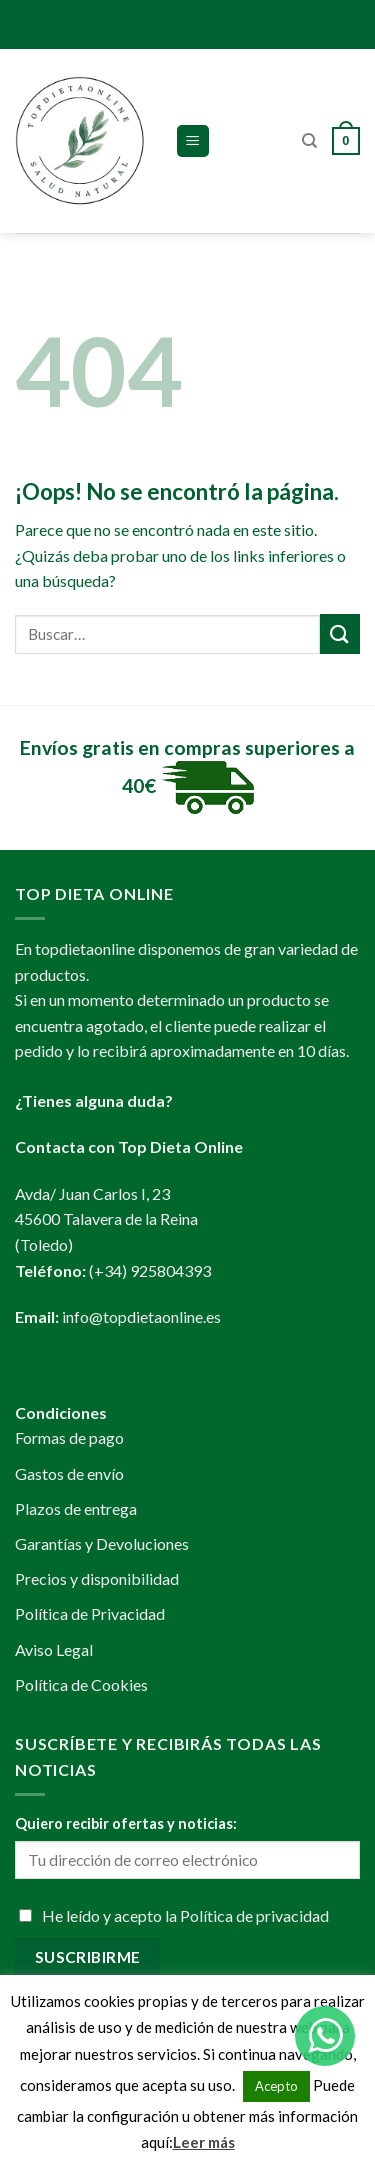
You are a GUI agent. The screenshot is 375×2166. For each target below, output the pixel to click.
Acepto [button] (276, 2086)
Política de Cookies (81, 1684)
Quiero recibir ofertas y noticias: (126, 1823)
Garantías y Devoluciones (102, 1543)
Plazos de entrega (76, 1508)
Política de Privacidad (90, 1613)
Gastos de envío (69, 1473)
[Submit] (340, 633)
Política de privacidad (254, 1915)
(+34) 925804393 (150, 1270)
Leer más (204, 2142)
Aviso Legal (54, 1649)
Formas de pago (69, 1437)
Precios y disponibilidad (97, 1578)
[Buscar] (309, 141)
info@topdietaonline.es (141, 1316)
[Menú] (193, 141)
